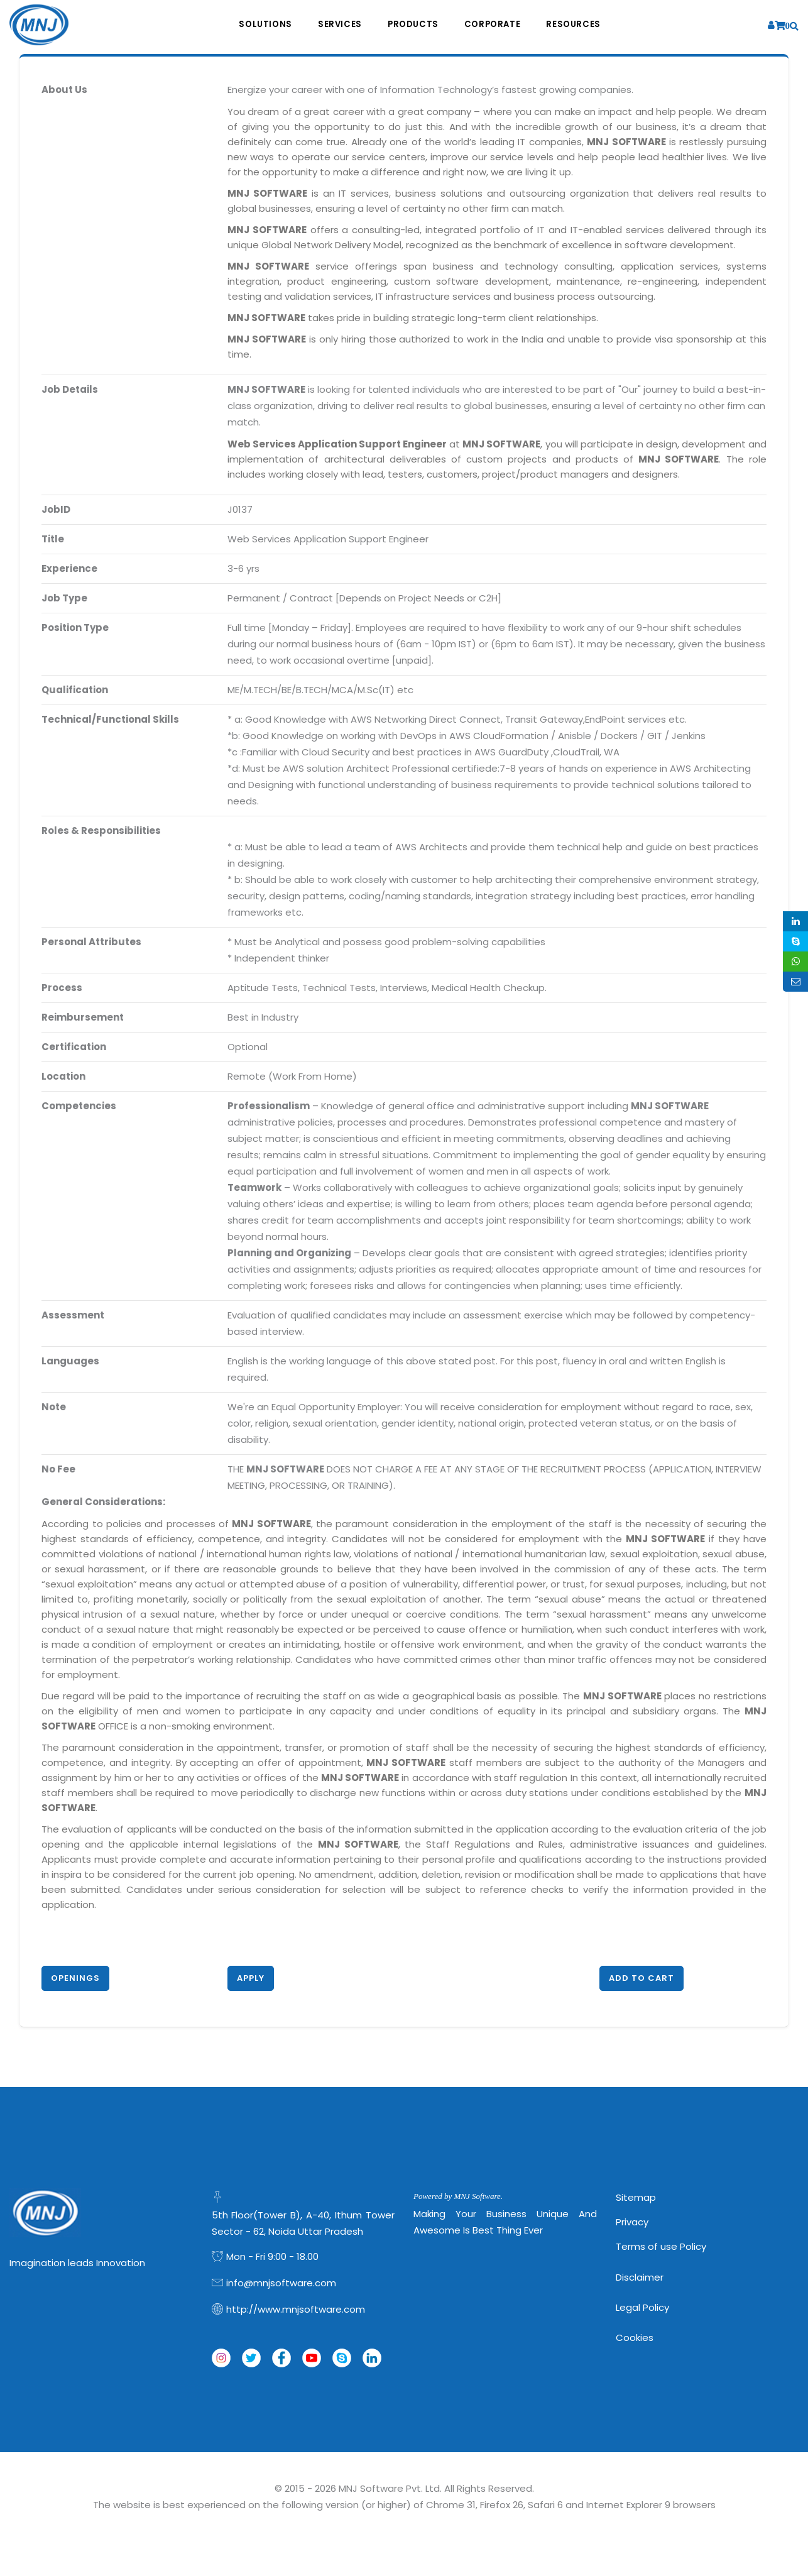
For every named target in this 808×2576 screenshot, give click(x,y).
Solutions (260, 25)
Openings (75, 1978)
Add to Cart (641, 1978)
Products (413, 25)
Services (337, 25)
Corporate (495, 25)
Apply (251, 1978)
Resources (579, 25)
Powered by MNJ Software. (458, 2196)
